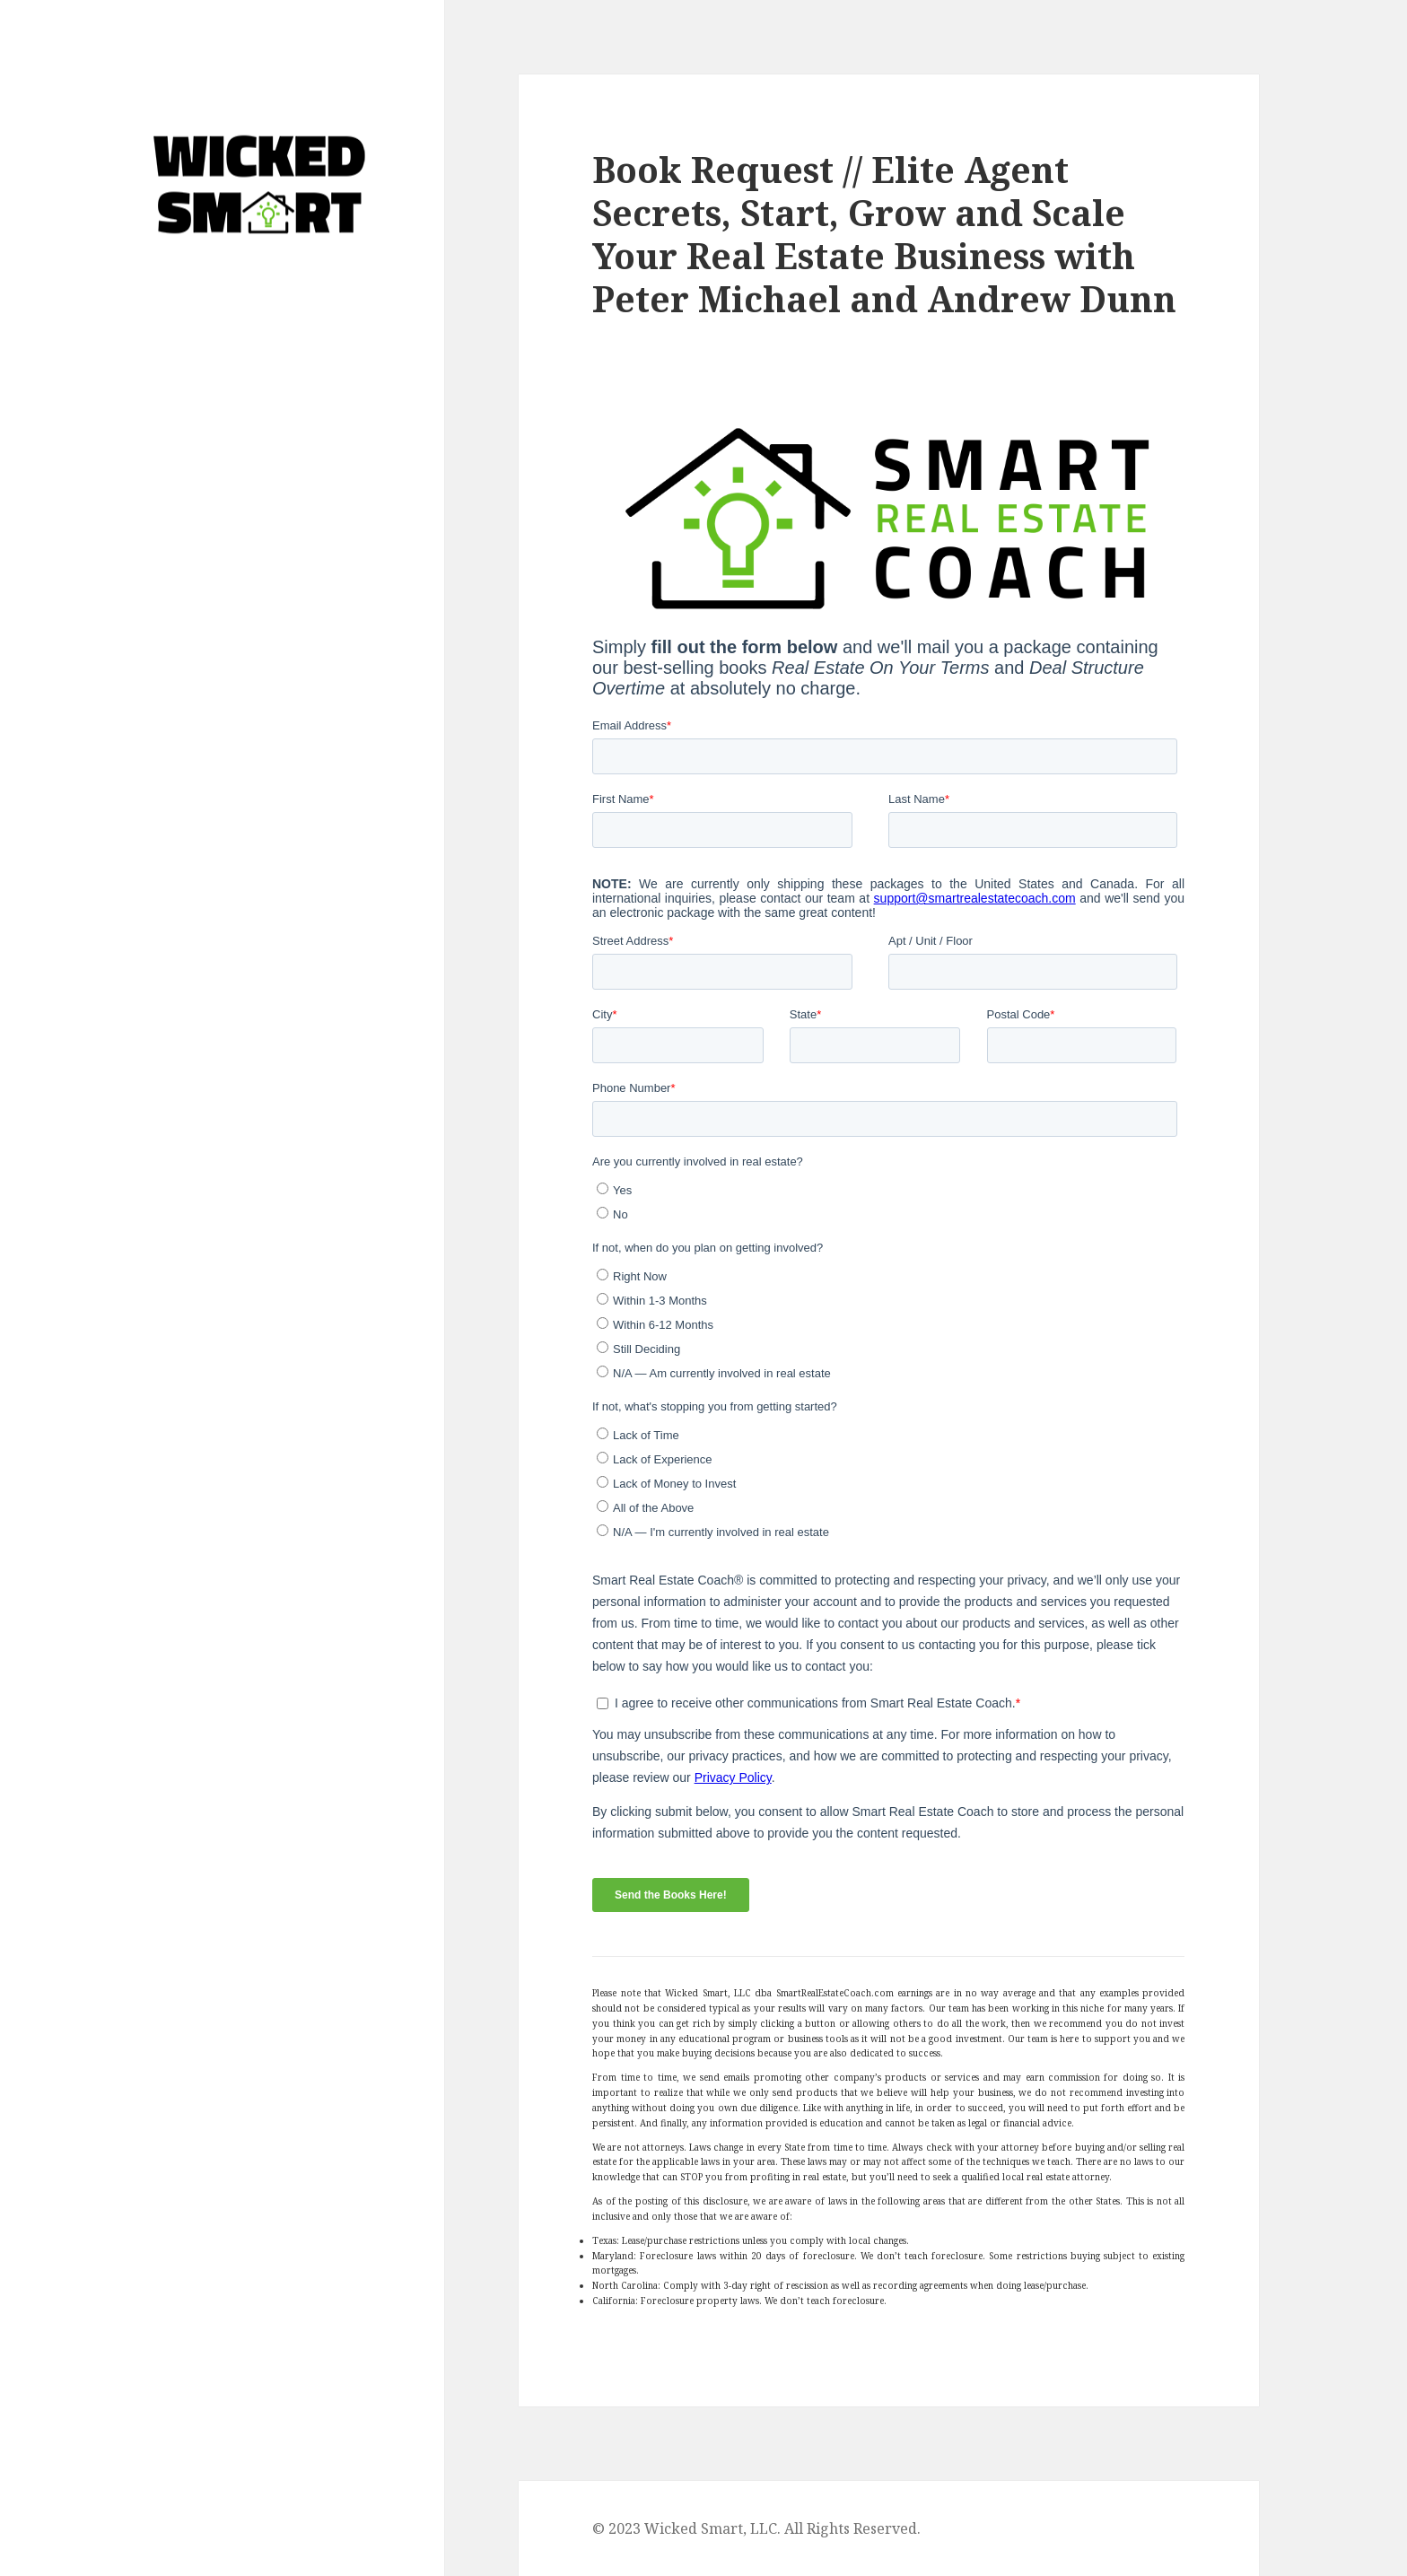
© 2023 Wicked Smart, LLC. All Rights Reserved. (756, 2528)
